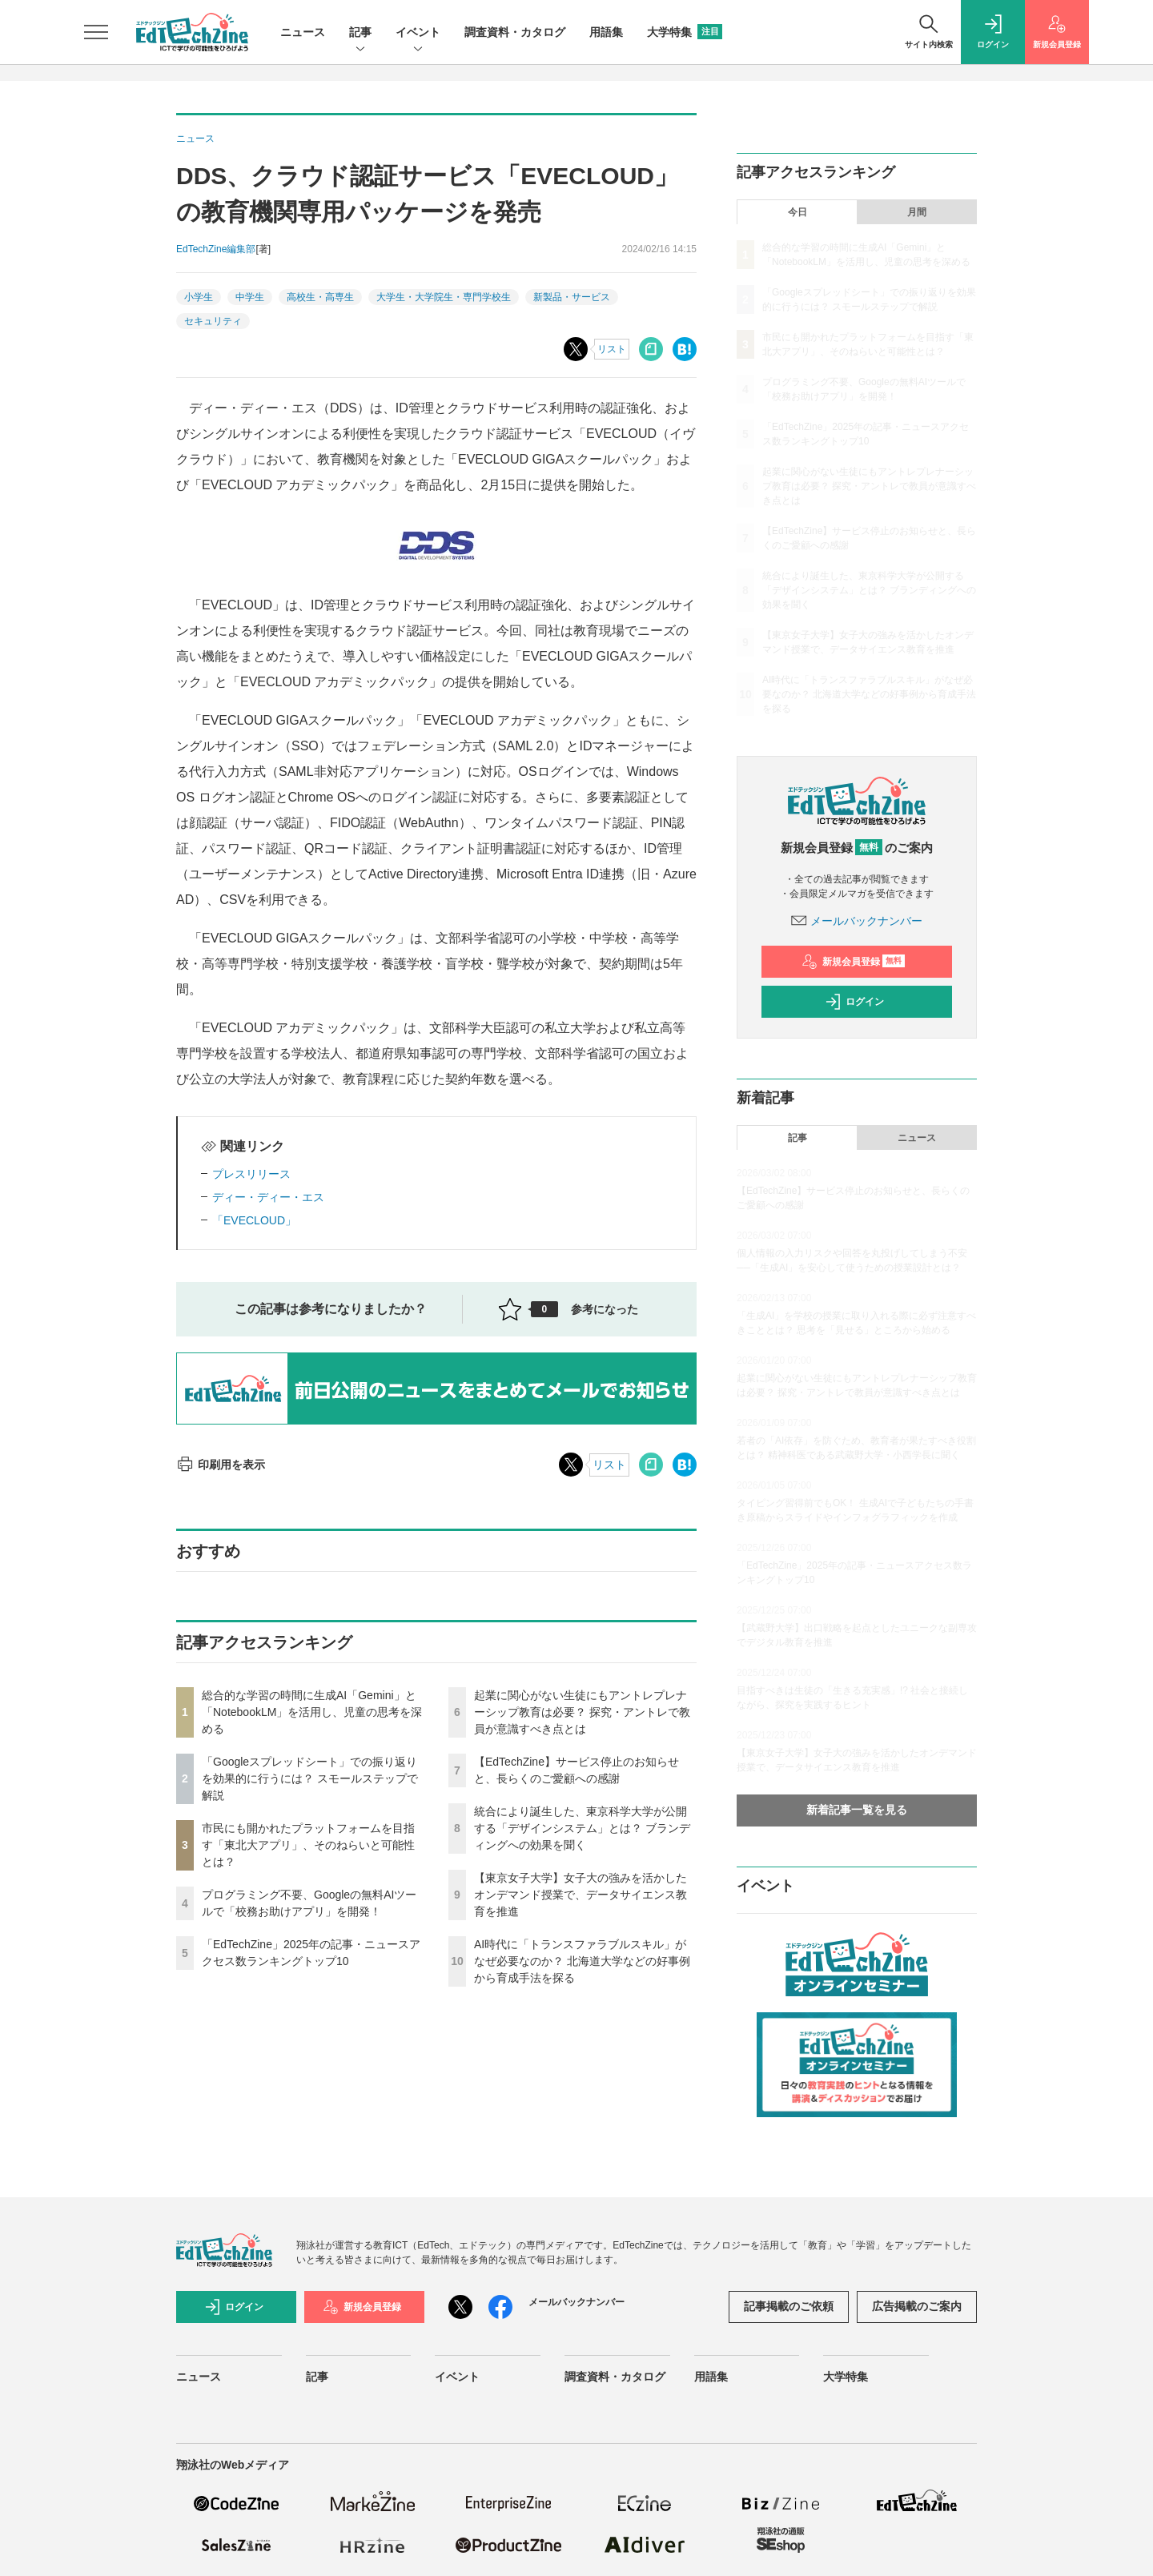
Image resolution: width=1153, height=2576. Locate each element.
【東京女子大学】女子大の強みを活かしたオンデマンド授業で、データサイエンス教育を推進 (580, 1894)
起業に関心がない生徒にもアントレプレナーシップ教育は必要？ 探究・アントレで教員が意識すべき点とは (582, 1712)
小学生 (198, 297)
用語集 (606, 32)
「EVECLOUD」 (254, 1220)
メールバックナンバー (856, 920)
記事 (360, 33)
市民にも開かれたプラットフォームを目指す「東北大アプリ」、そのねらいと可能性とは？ (308, 1845)
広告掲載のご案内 (917, 2306)
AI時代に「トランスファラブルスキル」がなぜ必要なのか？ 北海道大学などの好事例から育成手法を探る (582, 1961)
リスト (611, 349)
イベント (418, 33)
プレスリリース (251, 1173)
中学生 (249, 297)
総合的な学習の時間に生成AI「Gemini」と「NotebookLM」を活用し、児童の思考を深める (312, 1712)
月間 (916, 212)
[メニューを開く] (96, 32)
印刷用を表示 (220, 1464)
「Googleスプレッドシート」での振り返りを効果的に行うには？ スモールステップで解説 (310, 1778)
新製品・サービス (571, 297)
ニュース (302, 32)
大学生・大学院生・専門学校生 (443, 297)
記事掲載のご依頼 (789, 2306)
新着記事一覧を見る (856, 1809)
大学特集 (684, 32)
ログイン (854, 1002)
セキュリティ (213, 321)
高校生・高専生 (320, 297)
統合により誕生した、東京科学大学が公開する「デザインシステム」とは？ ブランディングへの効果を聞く (582, 1828)
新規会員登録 (853, 962)
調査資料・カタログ (514, 32)
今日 (797, 212)
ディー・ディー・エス (268, 1197)
